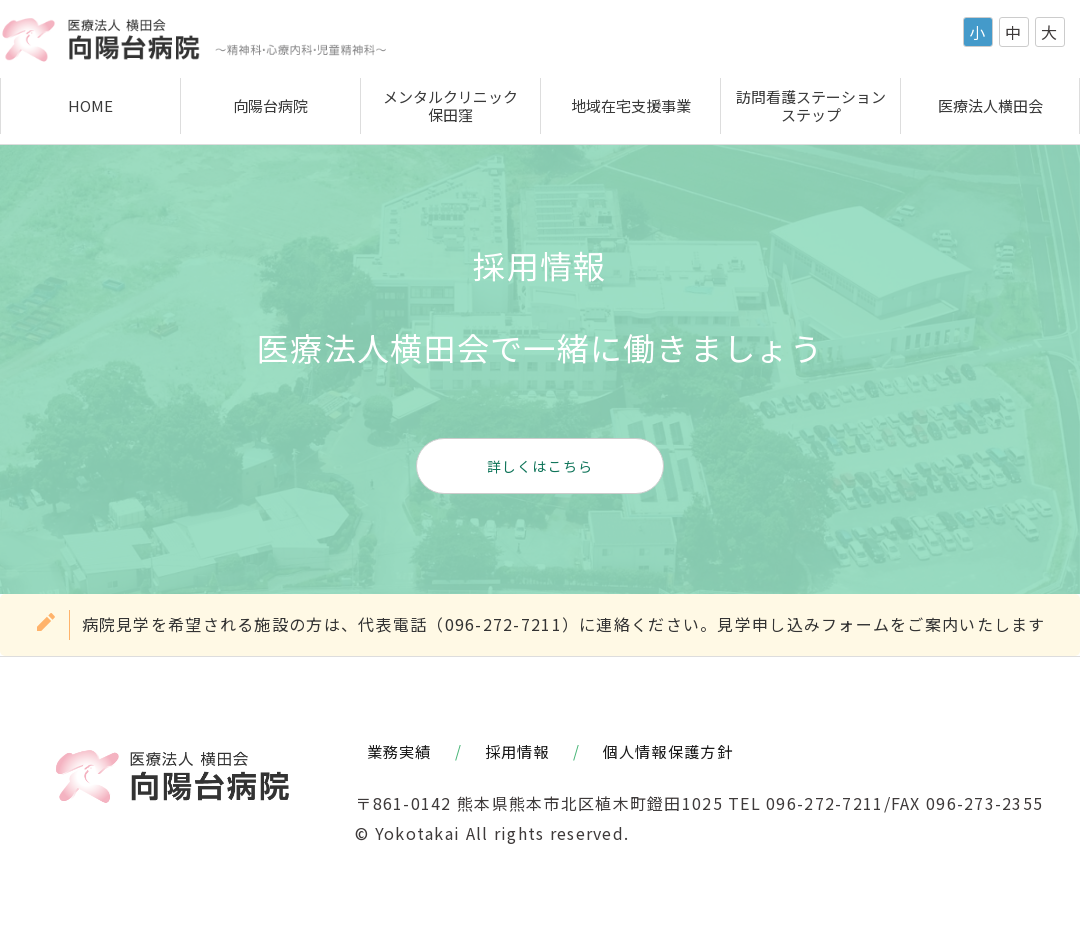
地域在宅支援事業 (631, 105)
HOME (90, 105)
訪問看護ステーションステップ (811, 105)
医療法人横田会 (990, 105)
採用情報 (517, 751)
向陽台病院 (270, 105)
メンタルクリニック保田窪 (450, 105)
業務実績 (399, 751)
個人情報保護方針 (668, 751)
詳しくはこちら (540, 466)
